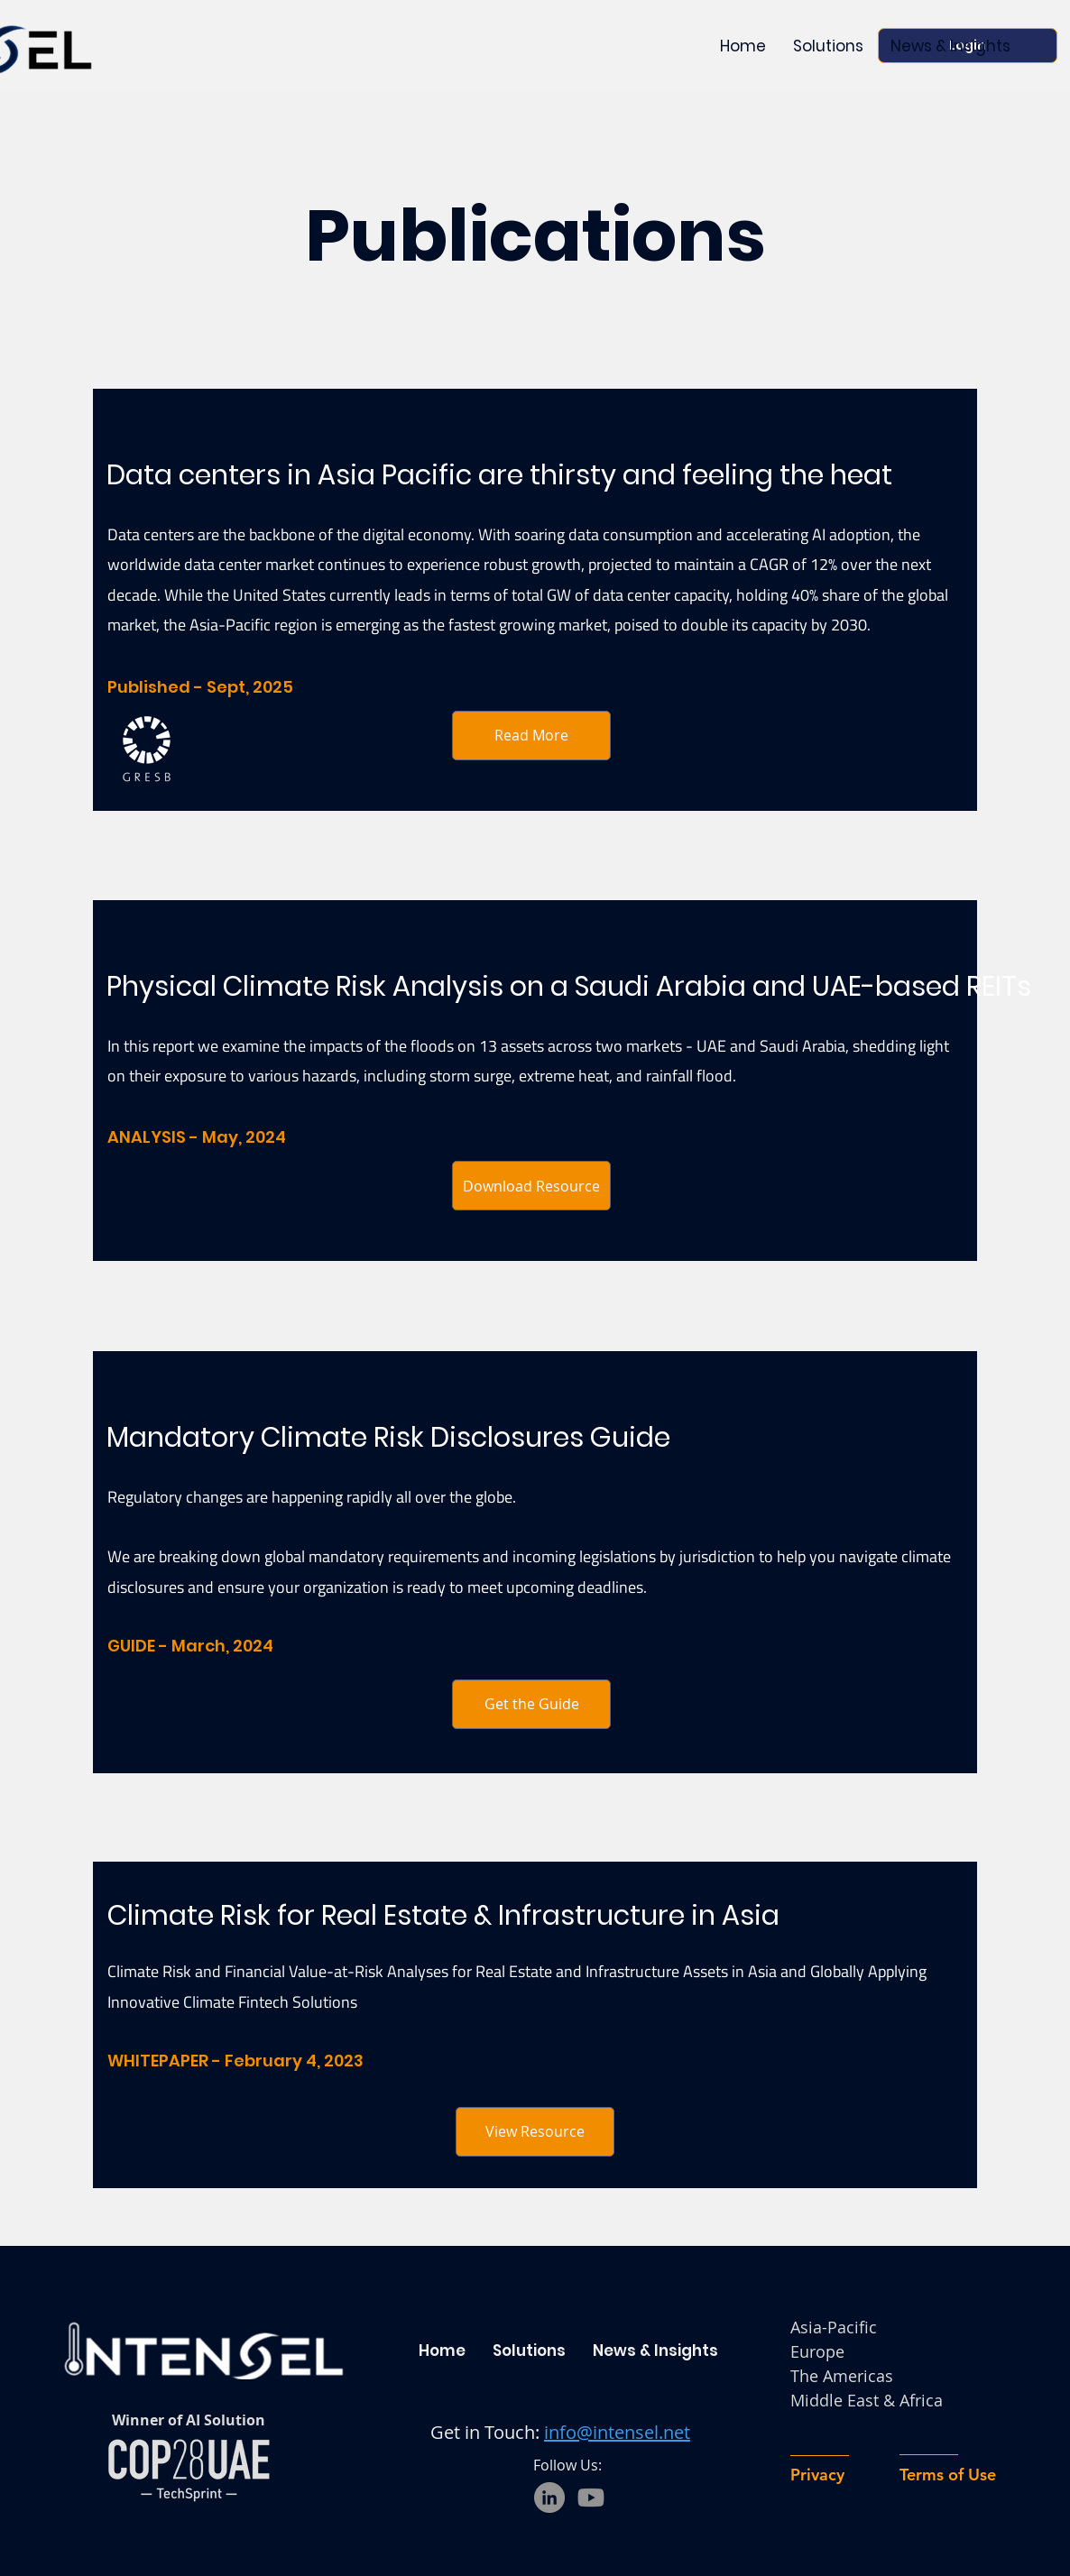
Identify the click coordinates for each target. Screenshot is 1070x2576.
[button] (950, 46)
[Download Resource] (531, 1185)
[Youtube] (591, 2497)
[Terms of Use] (972, 2474)
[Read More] (531, 735)
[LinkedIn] (549, 2497)
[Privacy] (840, 2474)
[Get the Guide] (531, 1704)
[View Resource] (535, 2132)
